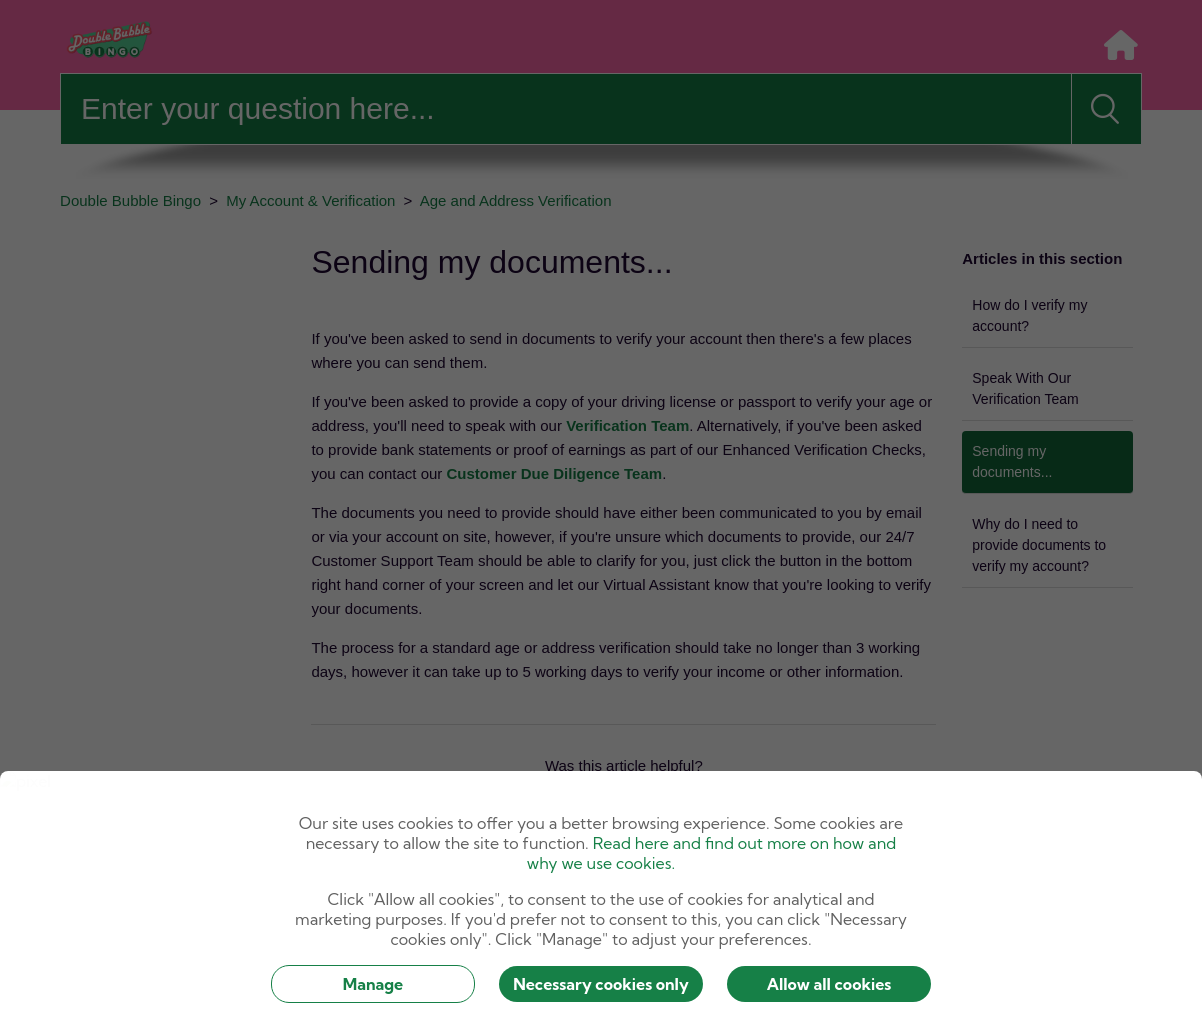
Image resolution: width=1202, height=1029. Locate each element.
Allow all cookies (829, 984)
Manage (373, 984)
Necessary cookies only (601, 984)
